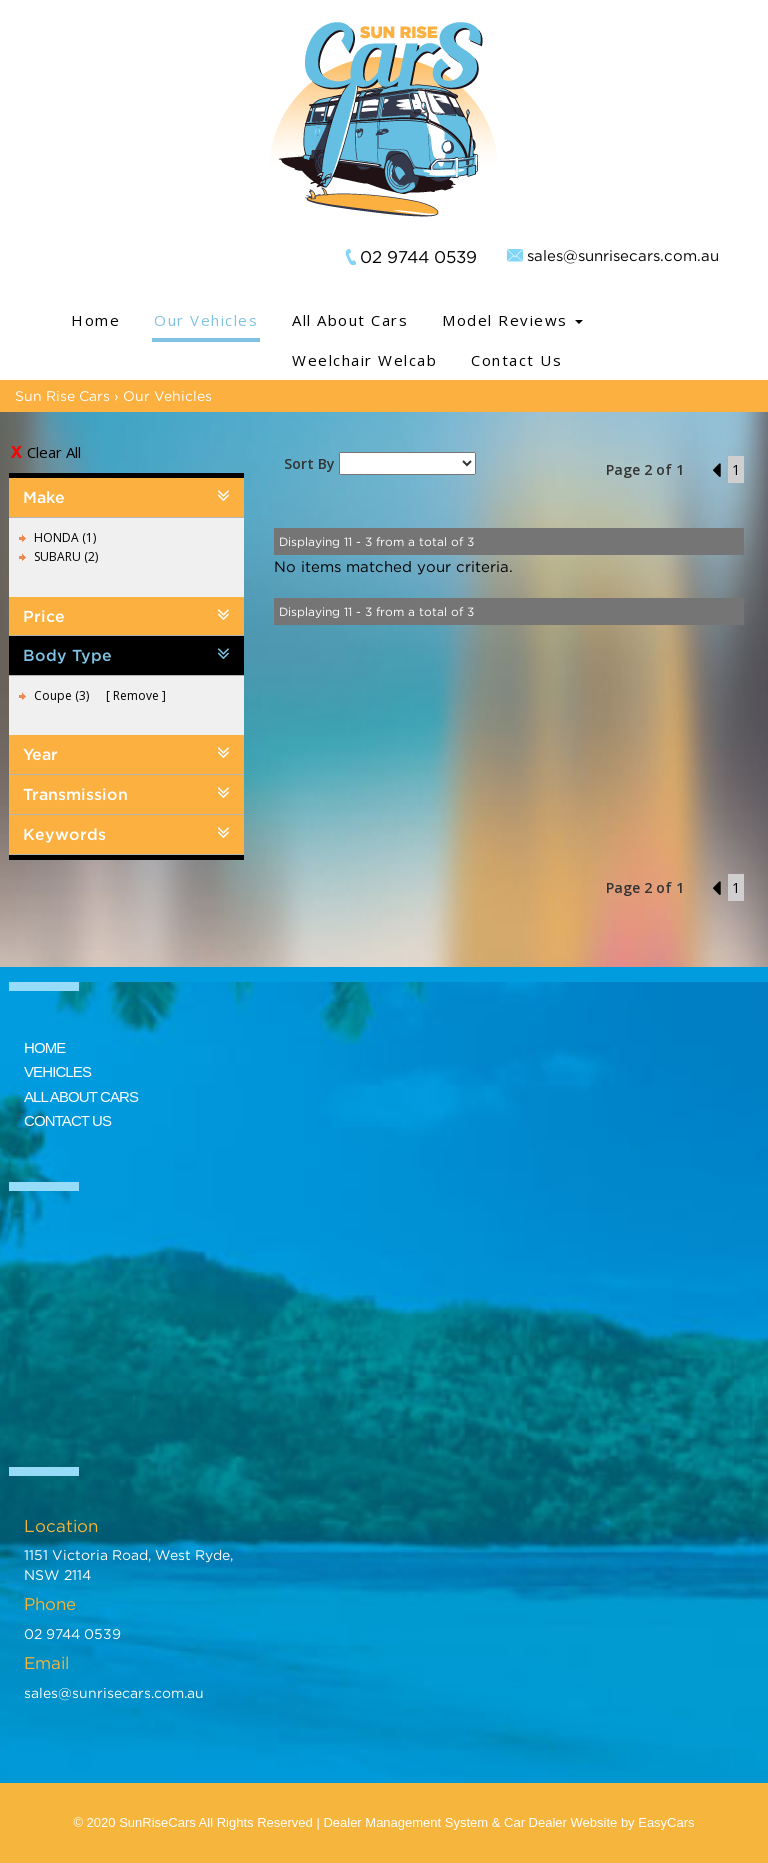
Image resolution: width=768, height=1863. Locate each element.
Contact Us (516, 360)
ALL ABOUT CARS (81, 1096)
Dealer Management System (405, 1822)
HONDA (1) (65, 537)
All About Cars (350, 320)
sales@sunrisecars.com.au (623, 255)
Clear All (54, 452)
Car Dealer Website (560, 1822)
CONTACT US (67, 1120)
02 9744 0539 (418, 257)
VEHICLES (57, 1071)
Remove (136, 695)
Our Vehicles (206, 320)
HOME (44, 1047)
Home (95, 320)
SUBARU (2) (66, 556)
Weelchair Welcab (364, 360)
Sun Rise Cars (62, 395)
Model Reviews (512, 320)
